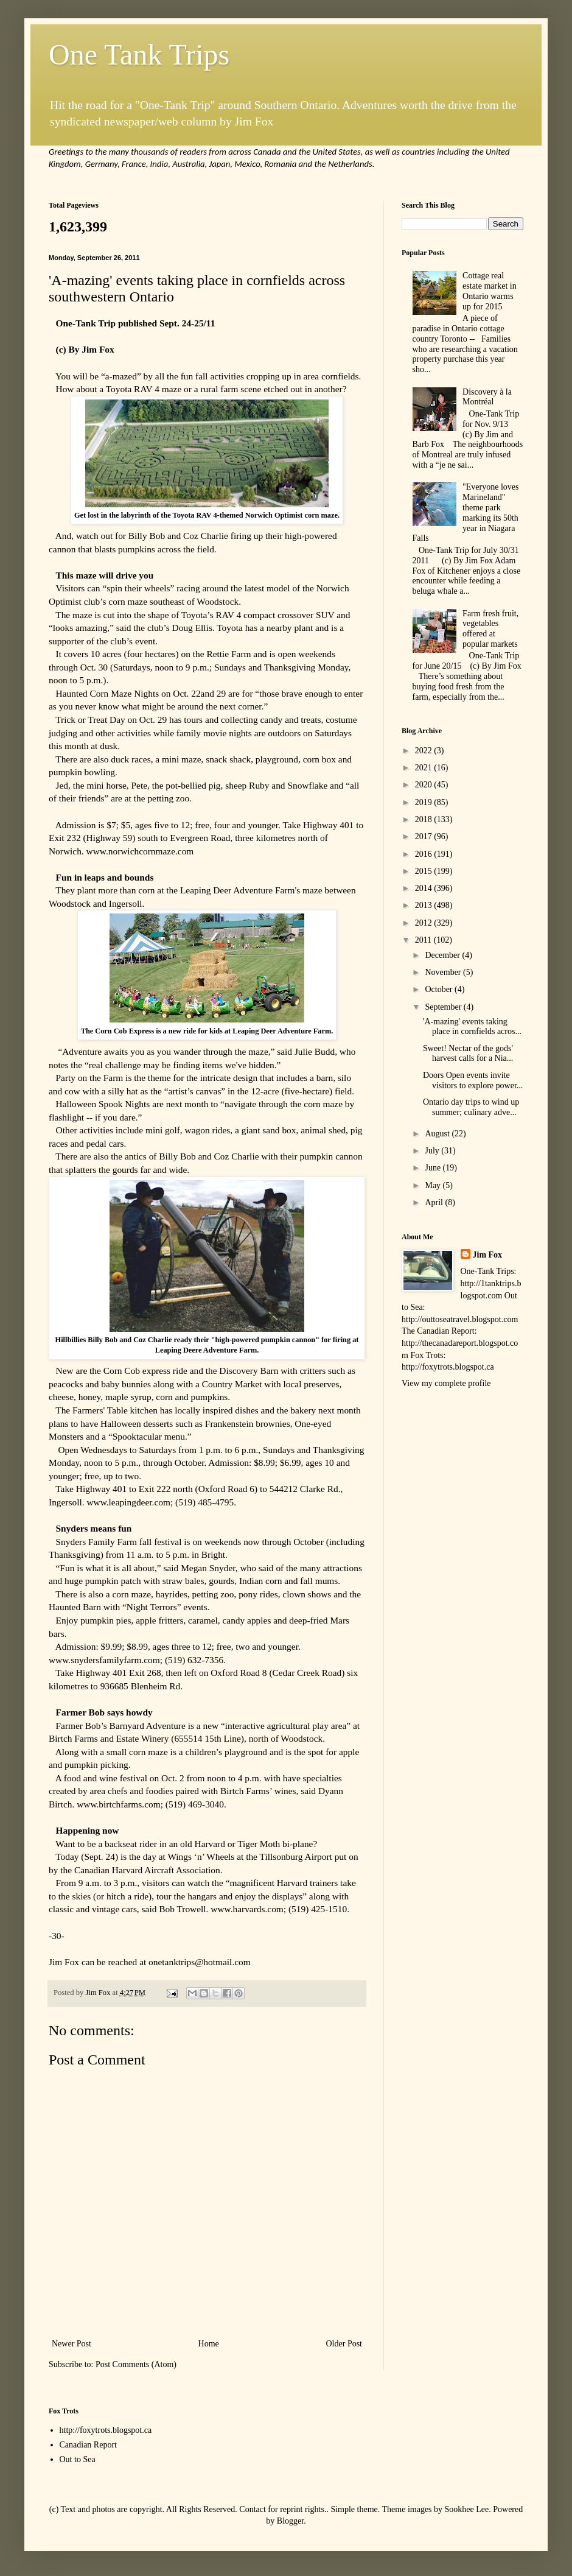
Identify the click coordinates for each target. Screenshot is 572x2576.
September (444, 1007)
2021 (424, 767)
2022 (424, 750)
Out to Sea (78, 2459)
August (438, 1133)
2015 (424, 871)
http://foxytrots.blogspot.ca (106, 2430)
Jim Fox (488, 1254)
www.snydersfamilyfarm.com (104, 1660)
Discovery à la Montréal (487, 397)
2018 (424, 819)
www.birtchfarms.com (118, 1804)
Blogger (290, 2520)
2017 (424, 836)
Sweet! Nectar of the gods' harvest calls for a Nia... (468, 1053)
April (435, 1202)
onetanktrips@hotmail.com (199, 1962)
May (433, 1185)
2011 (424, 940)
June (433, 1167)
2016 (424, 854)
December (443, 955)
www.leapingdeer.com (128, 1502)
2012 (424, 922)
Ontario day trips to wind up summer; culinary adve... (471, 1107)
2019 (424, 802)
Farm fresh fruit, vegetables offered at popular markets (490, 629)
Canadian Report (88, 2444)
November (444, 972)
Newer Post (71, 2343)
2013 (424, 905)
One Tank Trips (139, 54)
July (433, 1150)
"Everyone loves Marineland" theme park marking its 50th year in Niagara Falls (466, 512)
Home (208, 2343)
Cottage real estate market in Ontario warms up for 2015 (489, 291)
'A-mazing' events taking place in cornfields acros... (472, 1026)
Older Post (344, 2343)
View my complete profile (446, 1383)
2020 (424, 784)
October (440, 989)
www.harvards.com (247, 1909)
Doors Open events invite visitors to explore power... (473, 1080)
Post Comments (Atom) (136, 2364)
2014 (424, 888)
